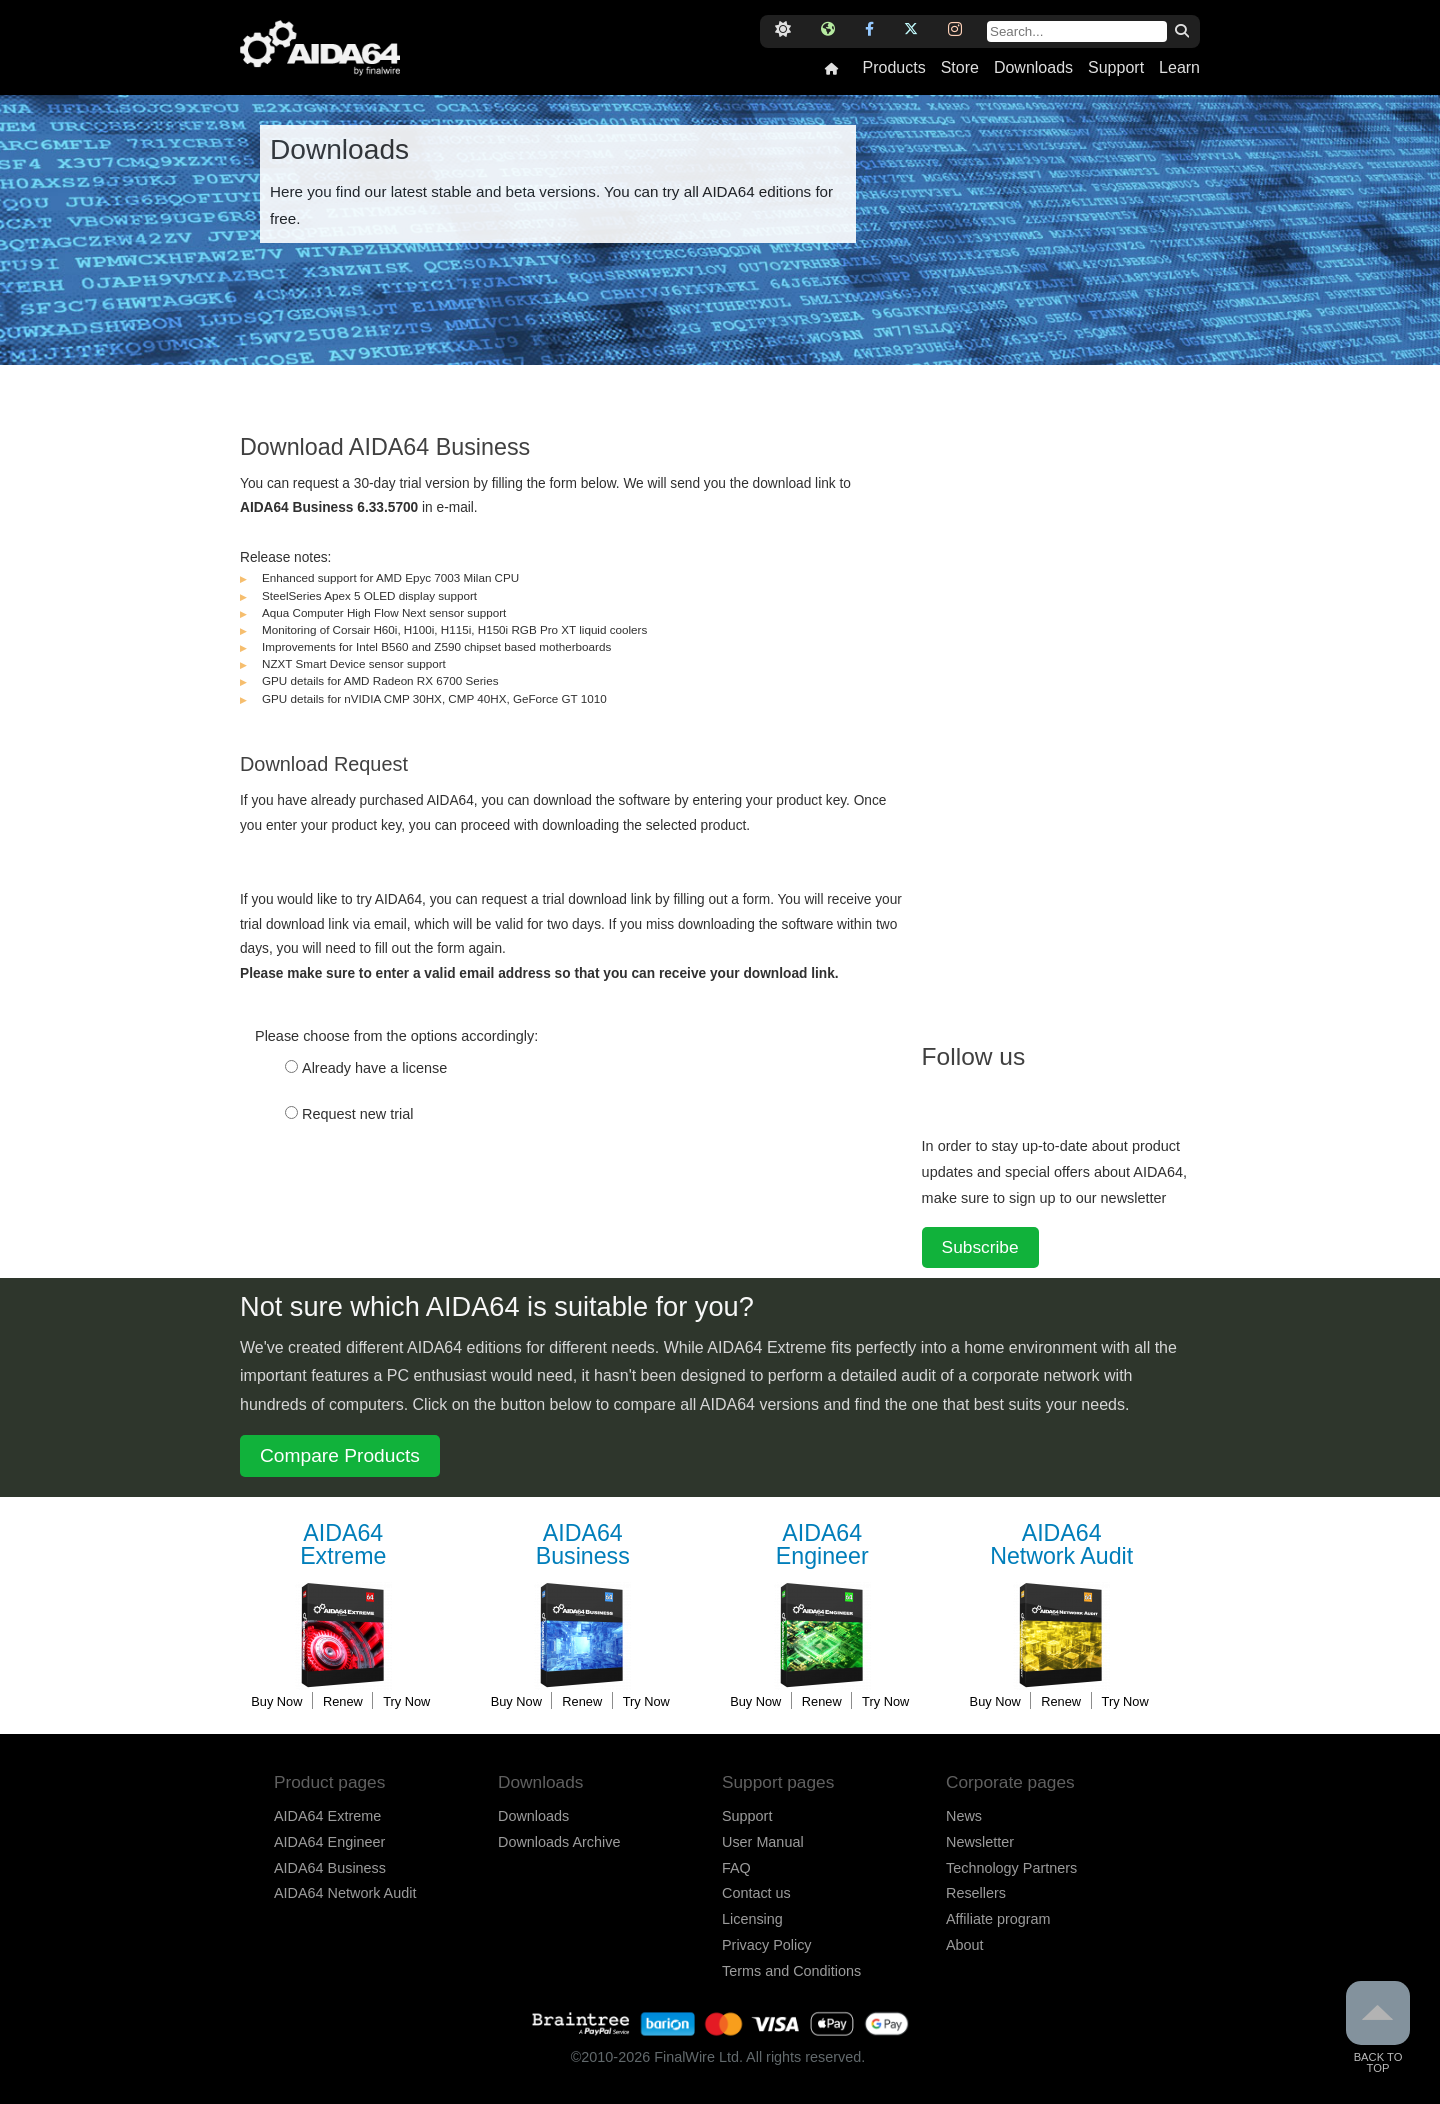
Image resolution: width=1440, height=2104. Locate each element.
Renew (343, 1701)
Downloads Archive (559, 1842)
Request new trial (358, 1114)
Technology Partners (1011, 1868)
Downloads (1033, 68)
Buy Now (276, 1701)
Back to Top (1378, 2027)
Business (583, 1545)
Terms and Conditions (791, 1971)
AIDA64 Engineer (329, 1842)
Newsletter (980, 1842)
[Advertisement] (1072, 705)
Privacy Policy (767, 1945)
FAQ (736, 1868)
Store (960, 68)
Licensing (752, 1919)
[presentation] (392, 1207)
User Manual (763, 1842)
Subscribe (980, 1247)
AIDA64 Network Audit (345, 1893)
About (965, 1945)
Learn (1179, 68)
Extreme (343, 1545)
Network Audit (1062, 1545)
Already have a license (374, 1068)
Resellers (976, 1893)
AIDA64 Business (330, 1868)
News (964, 1816)
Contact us (756, 1893)
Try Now (406, 1701)
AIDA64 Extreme (327, 1816)
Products (893, 68)
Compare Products (340, 1455)
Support (1116, 68)
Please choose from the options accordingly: (396, 1036)
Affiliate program (998, 1919)
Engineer (822, 1545)
